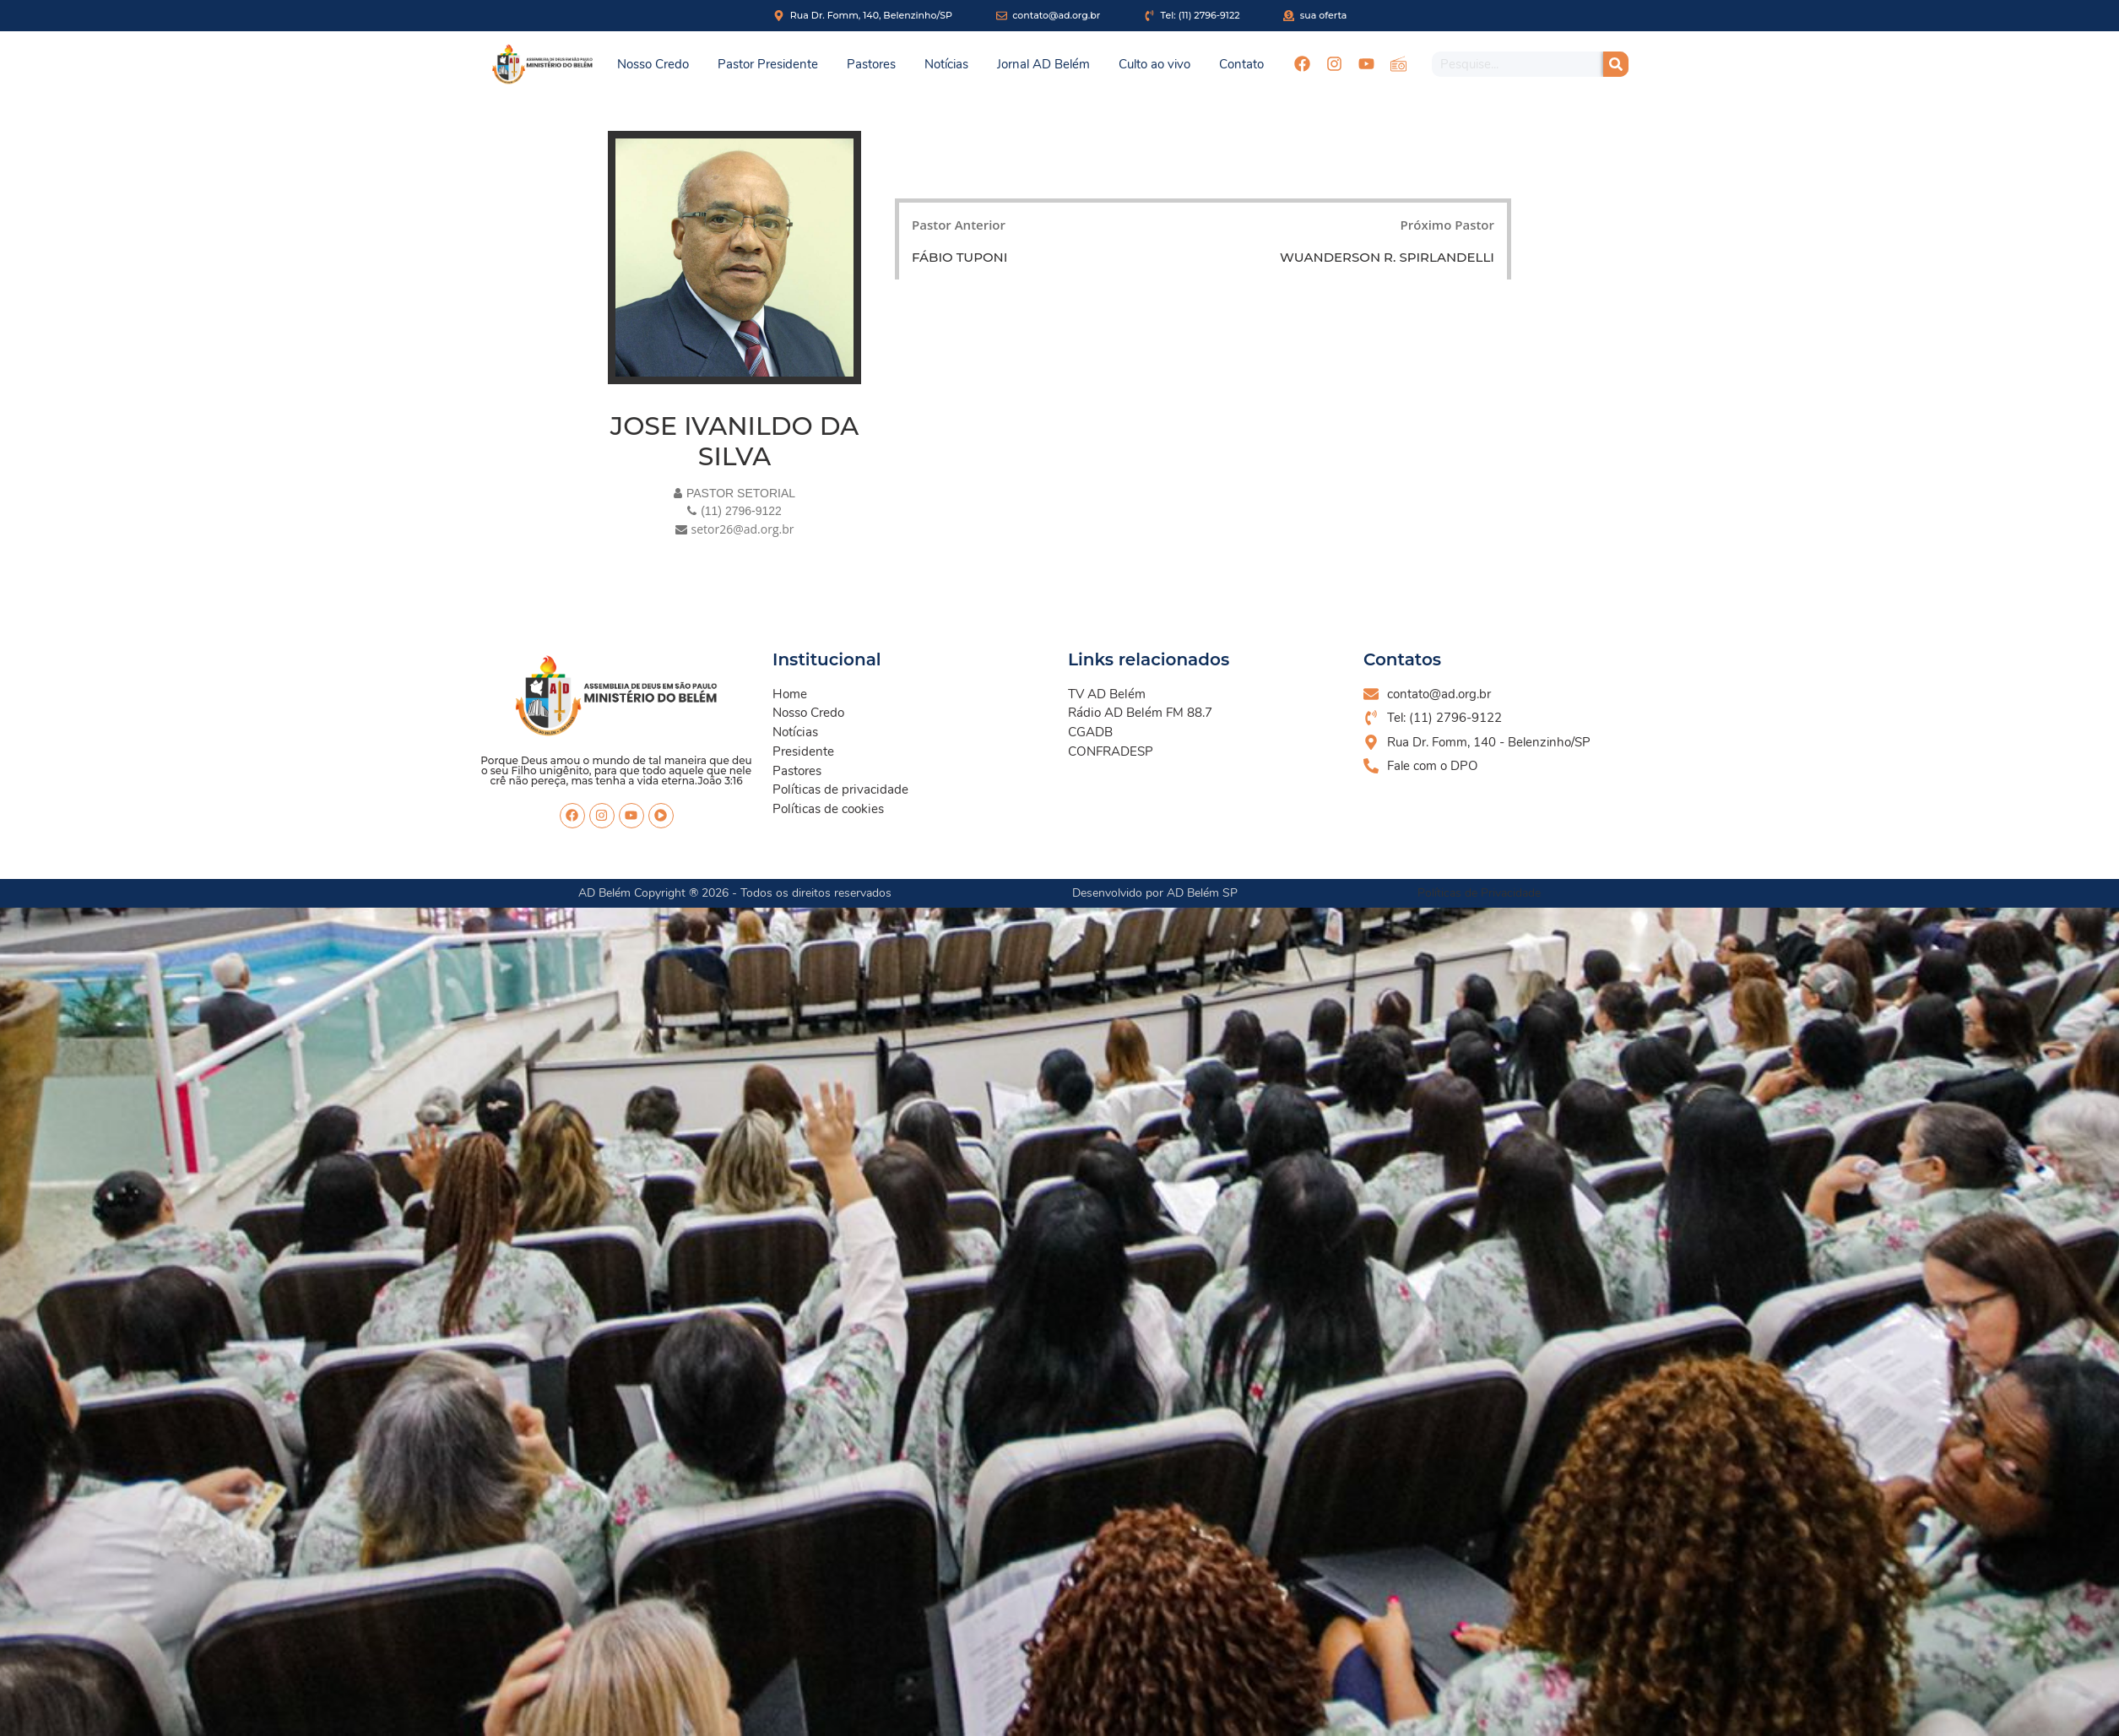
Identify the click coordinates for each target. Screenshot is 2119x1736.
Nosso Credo (653, 64)
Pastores (871, 64)
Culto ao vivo (1154, 64)
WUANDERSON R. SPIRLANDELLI (1387, 257)
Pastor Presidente (768, 64)
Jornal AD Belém (1043, 64)
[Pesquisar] (1616, 64)
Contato (1241, 64)
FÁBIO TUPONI (959, 257)
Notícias (946, 64)
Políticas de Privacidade (1479, 893)
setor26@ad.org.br (742, 529)
